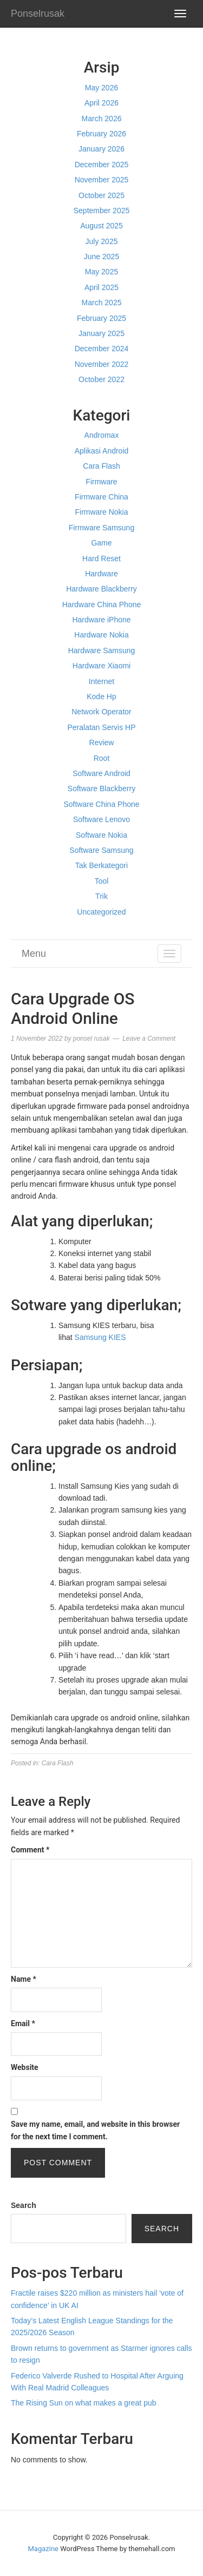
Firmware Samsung (101, 527)
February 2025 (101, 318)
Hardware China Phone (101, 604)
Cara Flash (101, 466)
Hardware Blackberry (101, 588)
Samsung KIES (100, 1337)
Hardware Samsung (101, 650)
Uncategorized (101, 912)
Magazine (43, 2549)
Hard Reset (101, 558)
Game (101, 542)
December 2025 (102, 164)
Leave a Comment (148, 1038)
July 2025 (102, 241)
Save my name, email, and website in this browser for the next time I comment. (95, 2130)
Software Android (101, 773)
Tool (102, 881)
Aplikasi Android (102, 450)
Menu (34, 953)
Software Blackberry (101, 788)
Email (23, 2023)
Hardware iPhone (101, 619)
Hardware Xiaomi (101, 665)
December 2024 (102, 348)
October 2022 (101, 379)
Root (102, 758)
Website (24, 2067)
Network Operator (101, 711)
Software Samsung (101, 850)
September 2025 (102, 210)
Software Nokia (101, 835)
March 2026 (102, 118)
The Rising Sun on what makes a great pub (83, 2402)
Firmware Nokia (101, 512)
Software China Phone (101, 804)
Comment (30, 1849)
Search (23, 2205)
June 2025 (101, 256)
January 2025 (101, 333)
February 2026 (101, 133)
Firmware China (101, 496)
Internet (101, 681)
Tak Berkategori (101, 865)
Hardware (101, 573)
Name (23, 1979)
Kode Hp (101, 696)
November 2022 (102, 364)
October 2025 (101, 195)
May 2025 (101, 271)
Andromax (101, 435)
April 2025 (101, 287)
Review (101, 742)
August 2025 (101, 225)
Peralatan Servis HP (101, 727)
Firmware (101, 481)
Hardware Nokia (101, 634)
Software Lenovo (101, 819)
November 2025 (102, 179)
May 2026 (101, 87)
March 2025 (102, 302)
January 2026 (101, 148)
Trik (101, 896)
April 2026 (101, 102)
